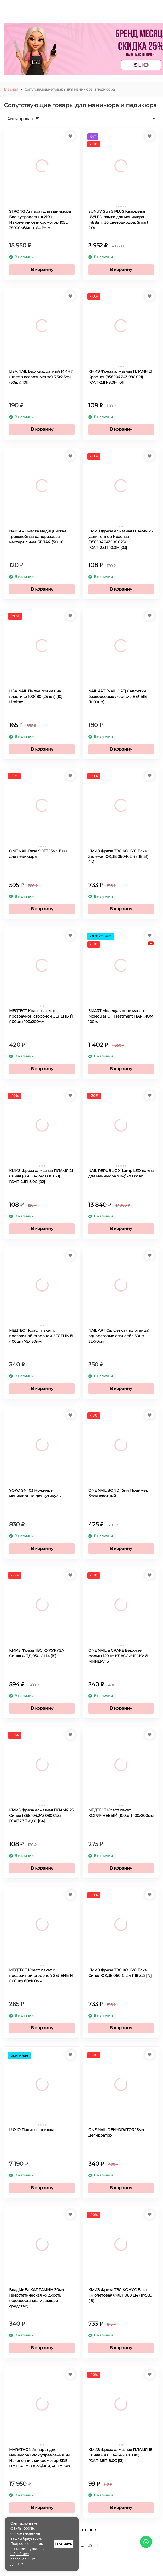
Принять (63, 2544)
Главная (11, 89)
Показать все (81, 2529)
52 (90, 2545)
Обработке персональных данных (22, 2559)
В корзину (42, 269)
